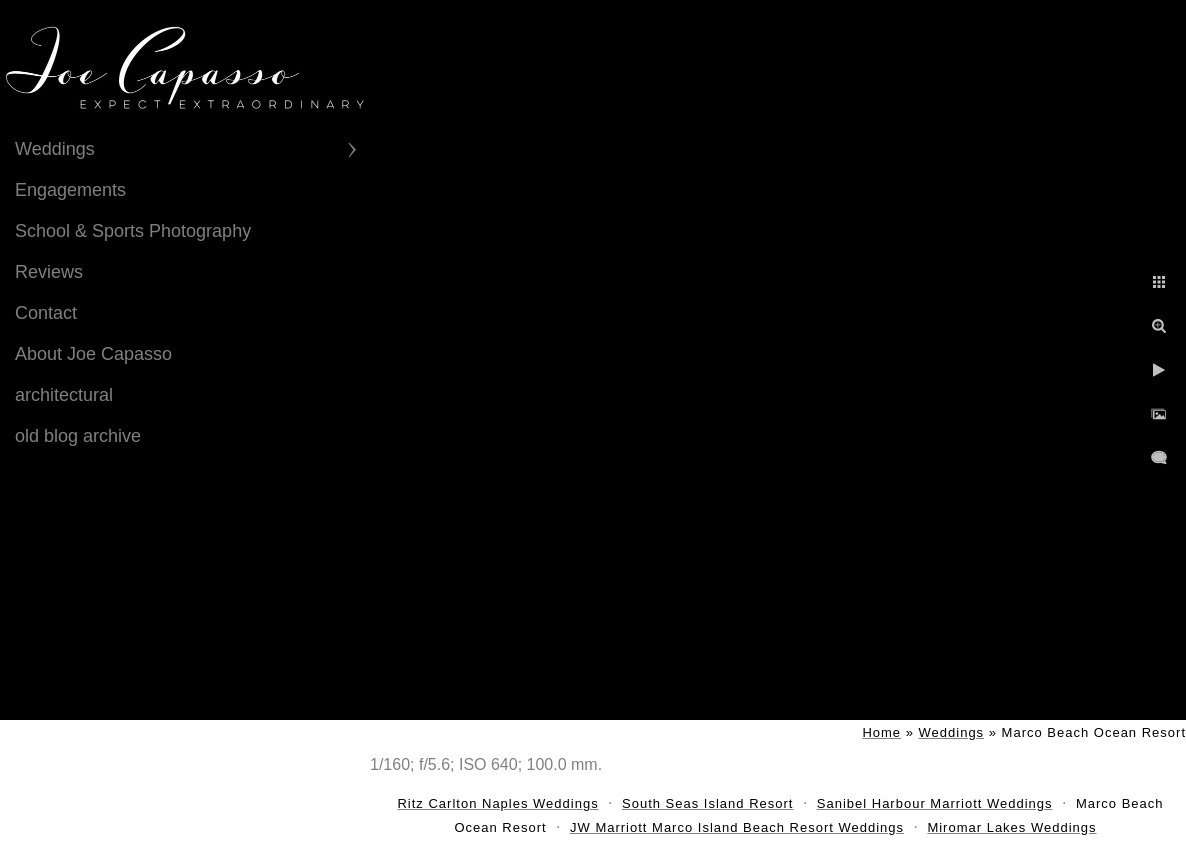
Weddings (55, 149)
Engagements (70, 190)
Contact (46, 313)
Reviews (49, 272)
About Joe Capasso (93, 354)
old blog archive (78, 436)
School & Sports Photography (133, 231)
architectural (64, 395)
